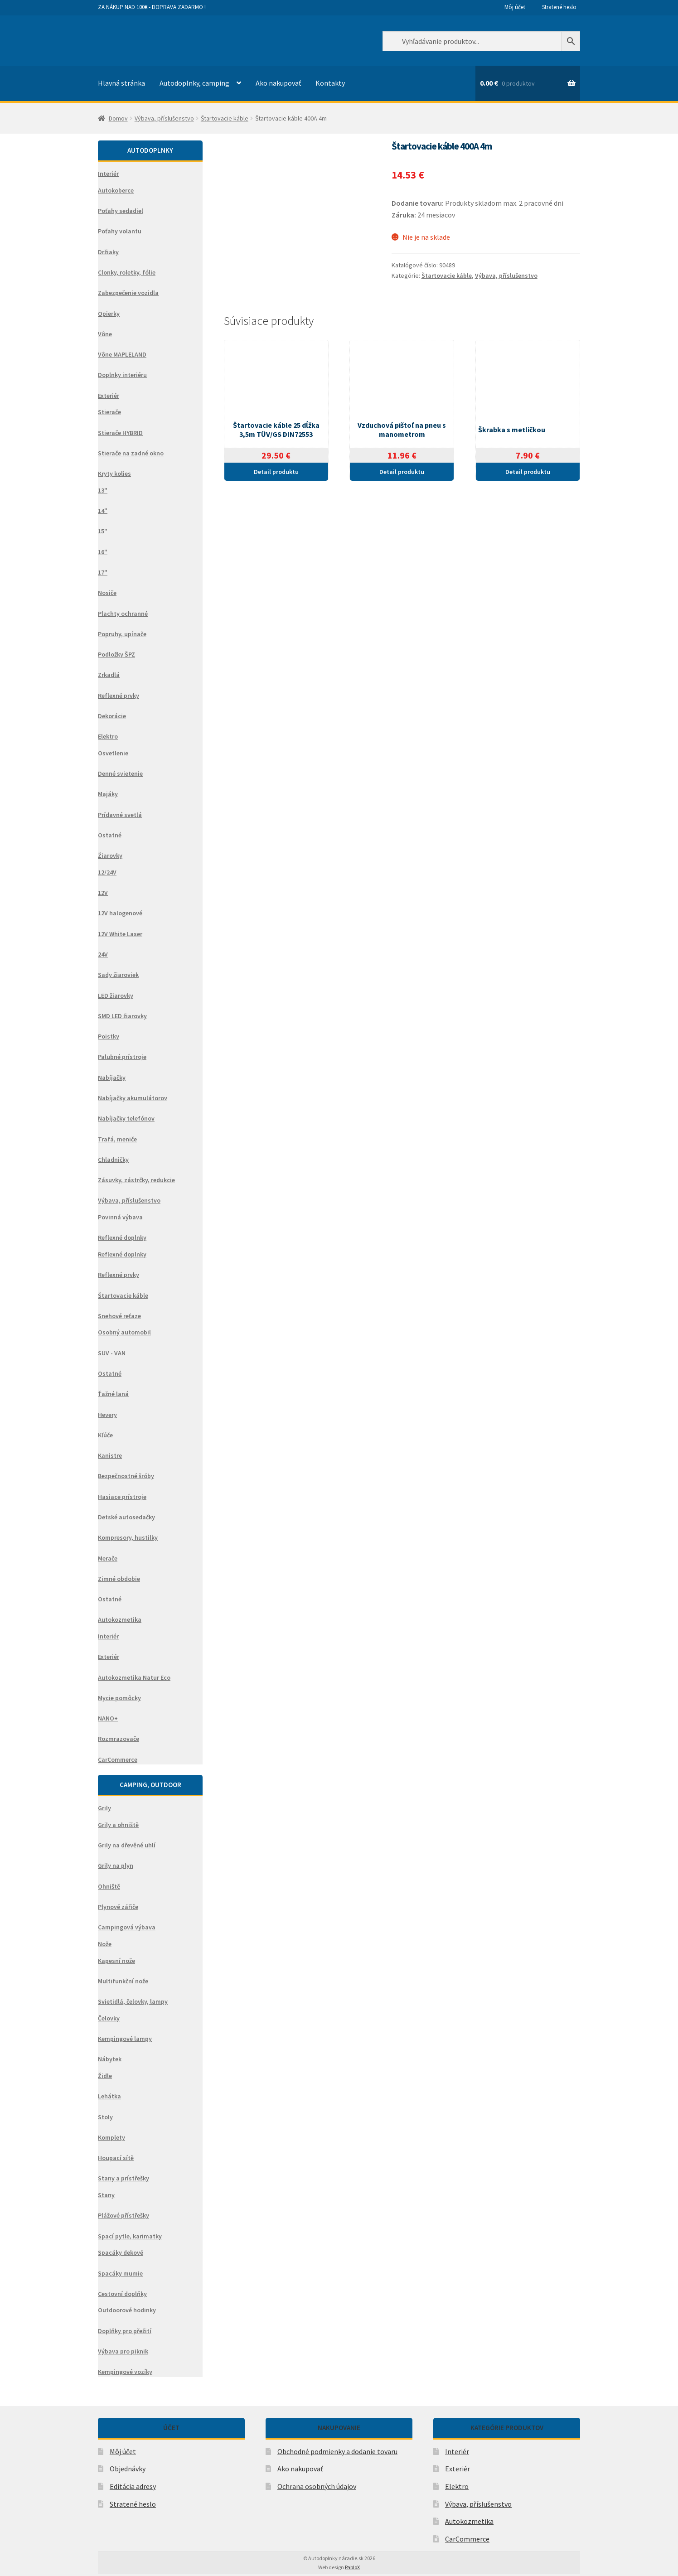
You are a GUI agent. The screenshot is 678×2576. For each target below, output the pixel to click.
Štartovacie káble (224, 118)
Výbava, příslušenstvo (164, 118)
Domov (118, 118)
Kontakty (330, 82)
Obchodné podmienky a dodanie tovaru (337, 2451)
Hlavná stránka (121, 82)
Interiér (457, 2451)
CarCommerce (467, 2538)
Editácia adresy (133, 2486)
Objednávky (127, 2468)
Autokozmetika (469, 2521)
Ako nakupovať (278, 82)
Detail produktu (276, 472)
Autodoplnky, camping (194, 82)
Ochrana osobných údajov (316, 2486)
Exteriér (457, 2468)
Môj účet (514, 7)
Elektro (457, 2486)
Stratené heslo (559, 7)
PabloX (352, 2567)
